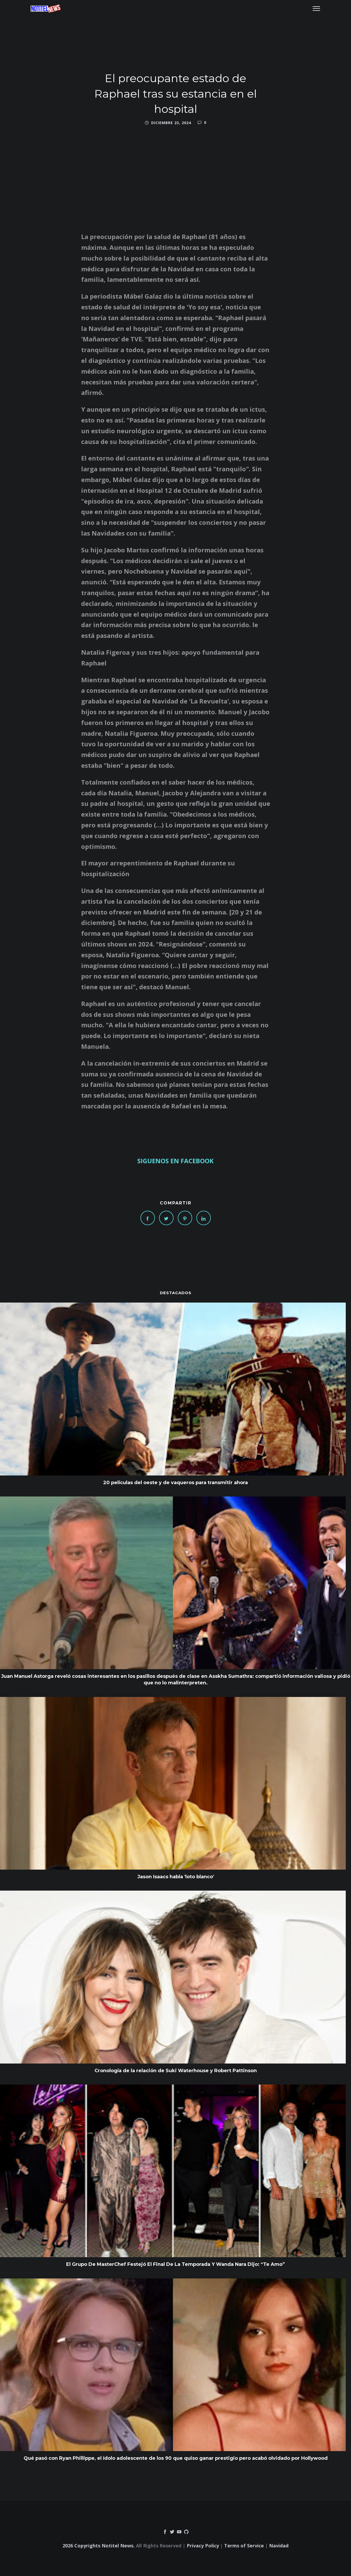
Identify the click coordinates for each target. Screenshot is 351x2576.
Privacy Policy (203, 2545)
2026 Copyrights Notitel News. (98, 2545)
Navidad (279, 2545)
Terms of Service (244, 2545)
